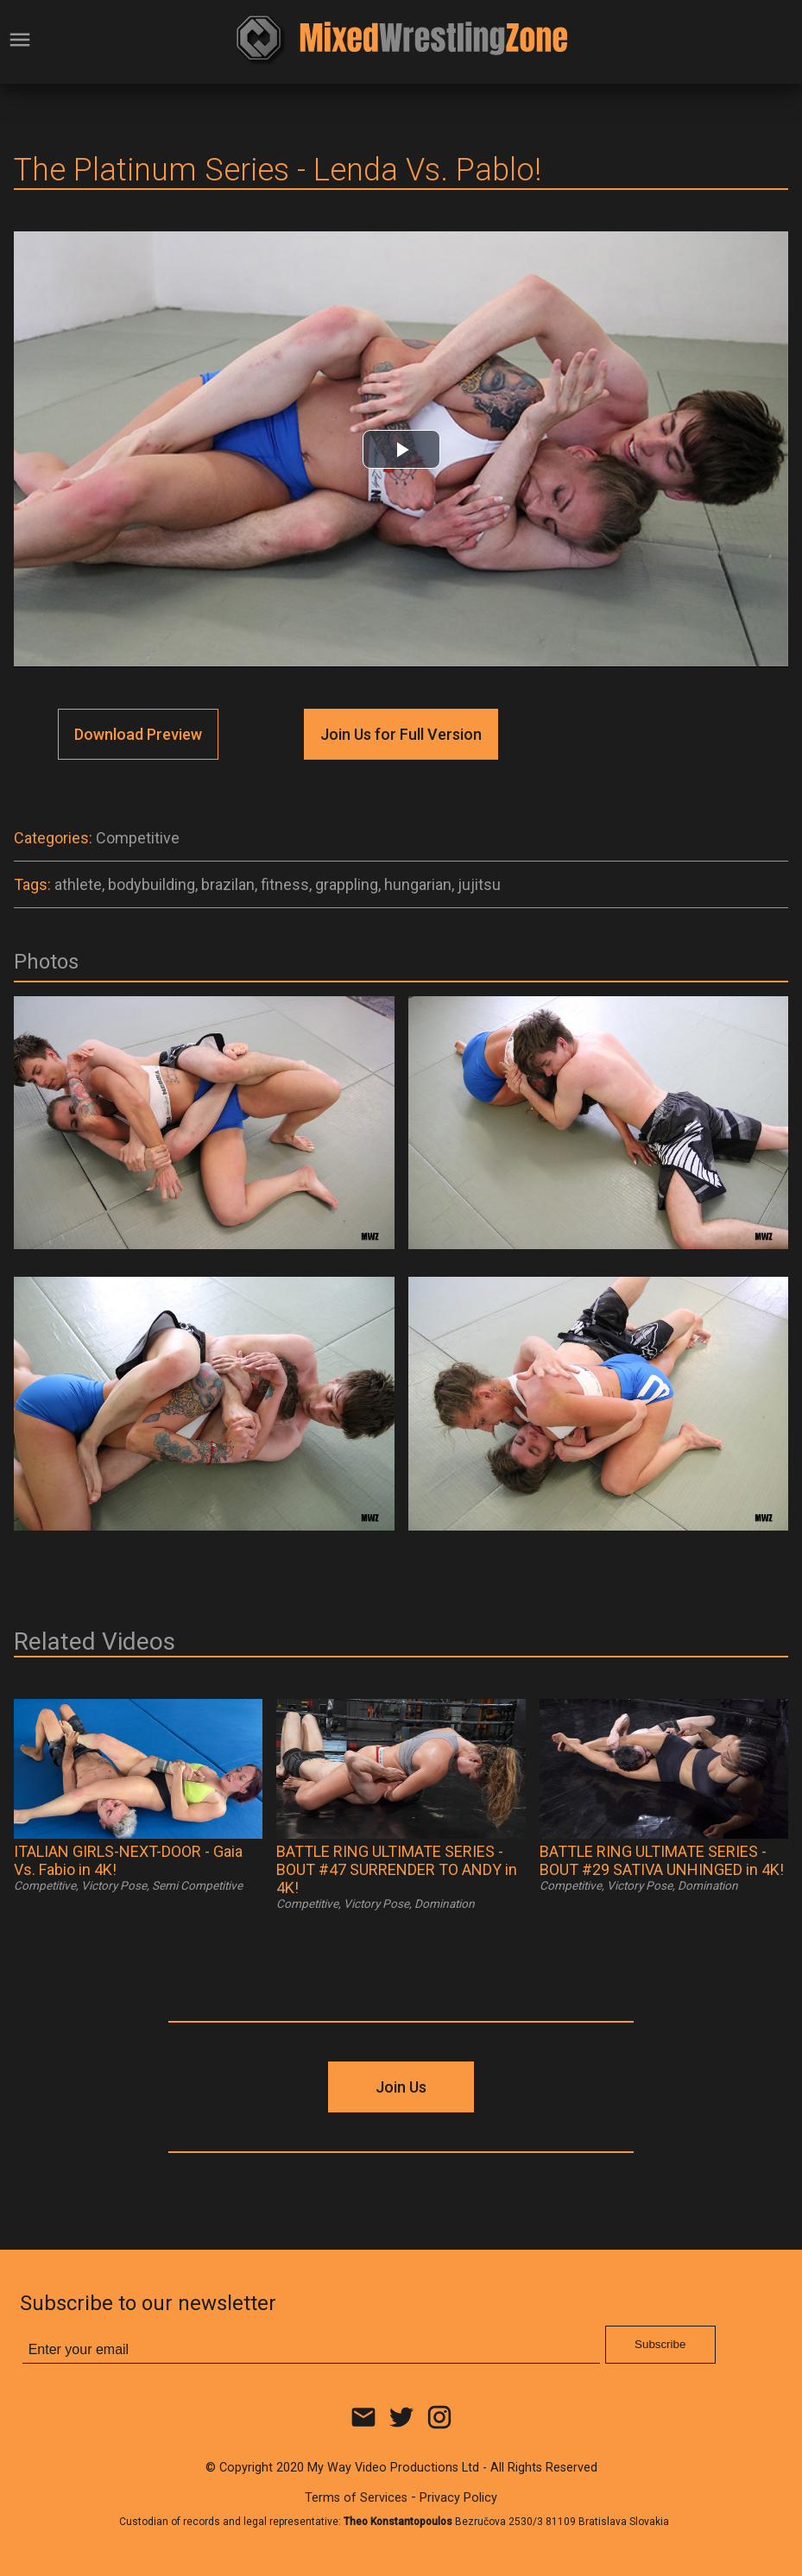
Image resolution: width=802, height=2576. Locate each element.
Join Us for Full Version (401, 734)
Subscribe (660, 2344)
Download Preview (138, 734)
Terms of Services (356, 2498)
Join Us (401, 2087)
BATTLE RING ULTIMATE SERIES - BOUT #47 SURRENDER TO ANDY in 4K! (396, 1869)
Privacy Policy (458, 2498)
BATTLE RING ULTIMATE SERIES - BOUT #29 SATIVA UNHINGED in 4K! (662, 1860)
